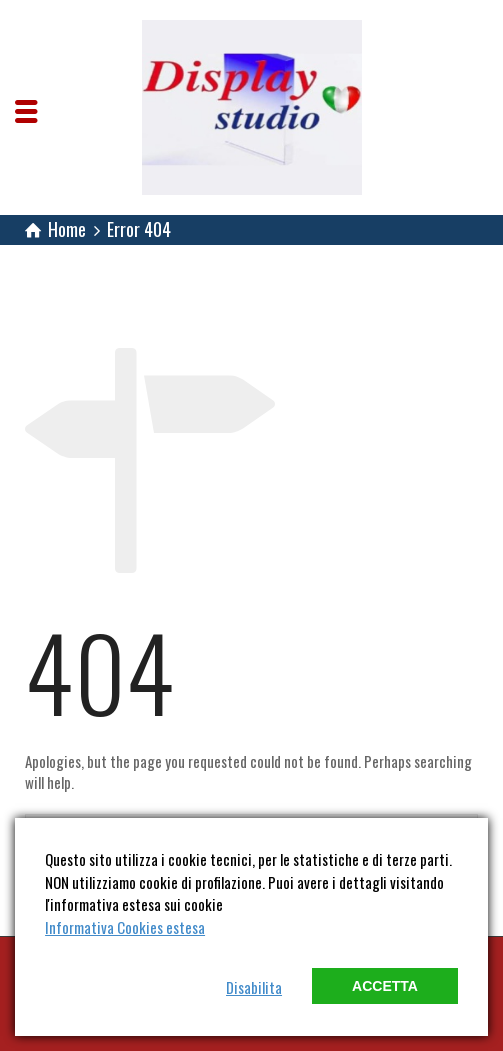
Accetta (385, 986)
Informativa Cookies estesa (125, 927)
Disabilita (254, 987)
